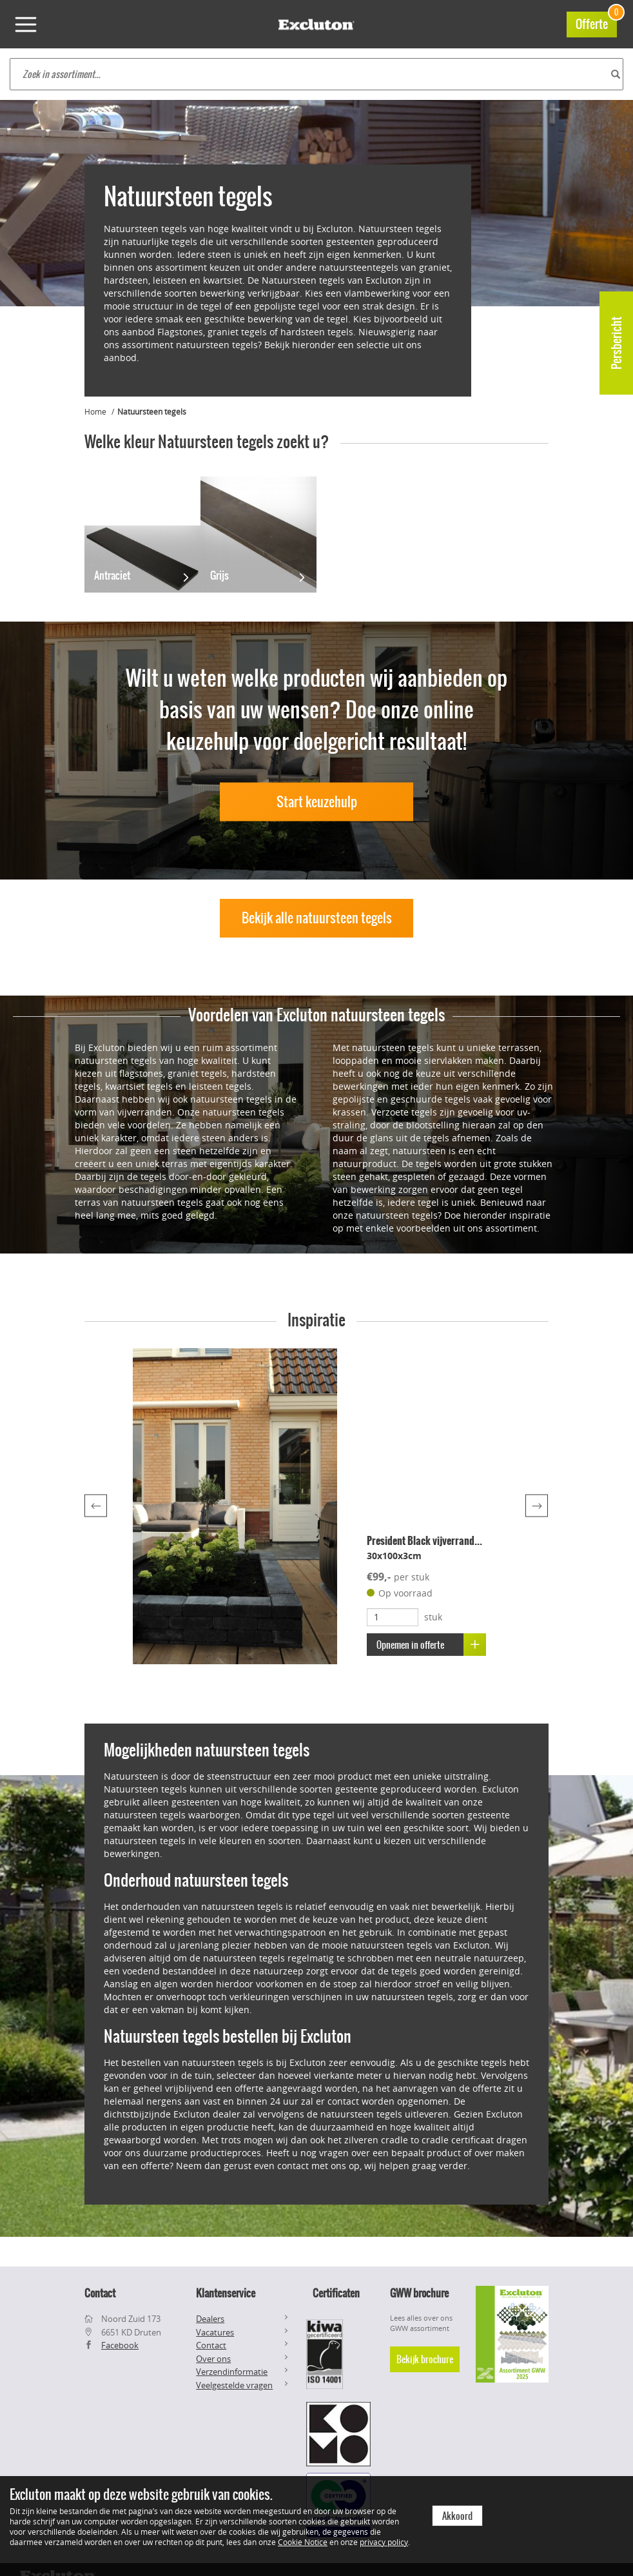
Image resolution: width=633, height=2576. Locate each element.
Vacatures (215, 2332)
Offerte (596, 22)
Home (95, 411)
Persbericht (616, 343)
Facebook (120, 2345)
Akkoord (457, 2516)
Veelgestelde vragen (234, 2385)
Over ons (213, 2359)
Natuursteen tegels (151, 411)
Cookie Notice (302, 2542)
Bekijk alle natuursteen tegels (317, 918)
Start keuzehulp (317, 802)
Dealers (210, 2319)
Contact (211, 2345)
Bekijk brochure (424, 2359)
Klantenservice (225, 2293)
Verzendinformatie (232, 2371)
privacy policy (384, 2542)
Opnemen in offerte (431, 1644)
